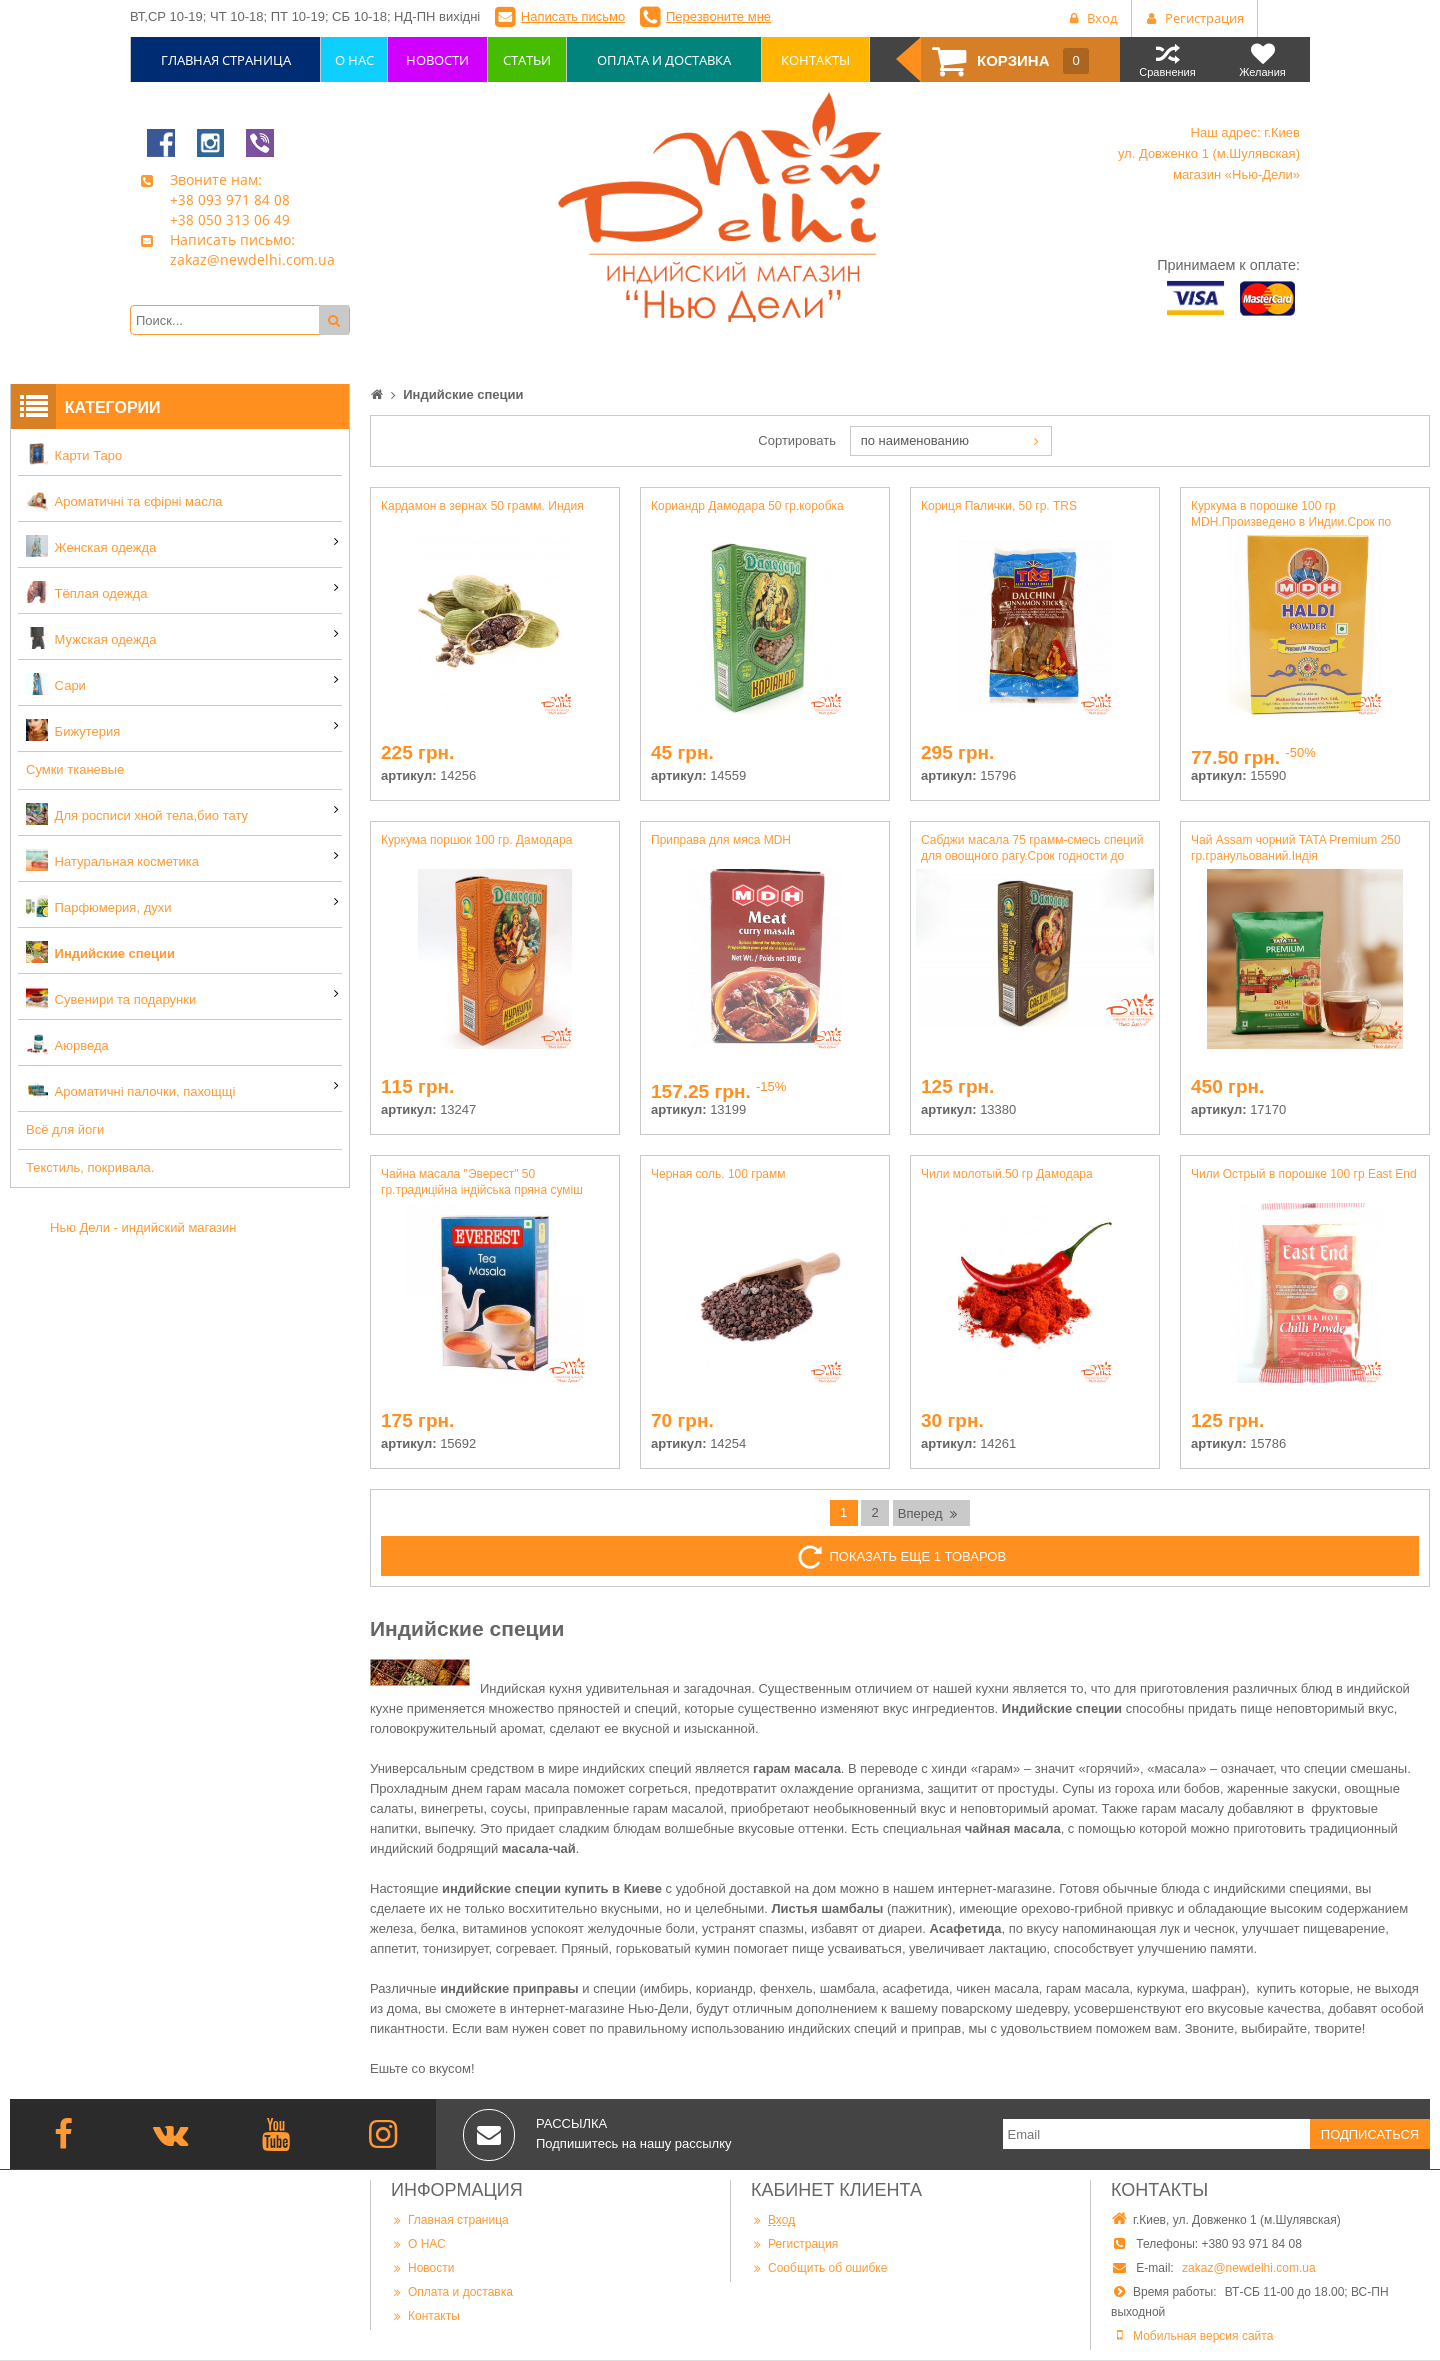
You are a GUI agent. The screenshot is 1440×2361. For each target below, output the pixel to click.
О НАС (418, 2244)
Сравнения (1167, 59)
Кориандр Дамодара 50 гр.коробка (747, 506)
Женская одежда (91, 546)
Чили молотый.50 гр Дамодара (1007, 1174)
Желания (1262, 59)
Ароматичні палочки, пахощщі (130, 1090)
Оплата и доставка (452, 2292)
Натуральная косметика (112, 860)
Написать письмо (573, 16)
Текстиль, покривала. (90, 1167)
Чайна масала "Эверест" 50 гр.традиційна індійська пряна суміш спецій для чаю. (482, 1182)
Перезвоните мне (718, 16)
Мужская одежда (91, 638)
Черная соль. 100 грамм (718, 1174)
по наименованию (915, 440)
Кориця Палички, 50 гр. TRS (999, 506)
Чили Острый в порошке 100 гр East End (1304, 1174)
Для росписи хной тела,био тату (137, 814)
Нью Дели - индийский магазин (143, 1227)
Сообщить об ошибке (819, 2268)
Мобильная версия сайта (1203, 2336)
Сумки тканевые (75, 769)
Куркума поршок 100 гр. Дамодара (476, 840)
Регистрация (794, 2244)
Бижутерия (73, 730)
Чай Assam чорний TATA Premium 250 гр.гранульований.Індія (1296, 848)
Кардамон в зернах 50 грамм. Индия (482, 506)
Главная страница (450, 2220)
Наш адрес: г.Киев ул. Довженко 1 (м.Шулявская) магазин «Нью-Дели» (1209, 153)
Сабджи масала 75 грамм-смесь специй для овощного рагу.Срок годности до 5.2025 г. (1032, 848)
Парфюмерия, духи (99, 906)
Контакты (425, 2316)
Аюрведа (67, 1044)
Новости (422, 2268)
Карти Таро (74, 454)
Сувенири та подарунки (111, 998)
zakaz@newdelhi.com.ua (1249, 2268)
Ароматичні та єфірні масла (124, 500)
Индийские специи (100, 952)
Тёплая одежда (86, 592)
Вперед (929, 1513)
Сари (56, 684)
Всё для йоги (65, 1129)
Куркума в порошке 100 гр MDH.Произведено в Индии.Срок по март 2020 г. (1291, 514)
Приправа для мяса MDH (721, 840)
